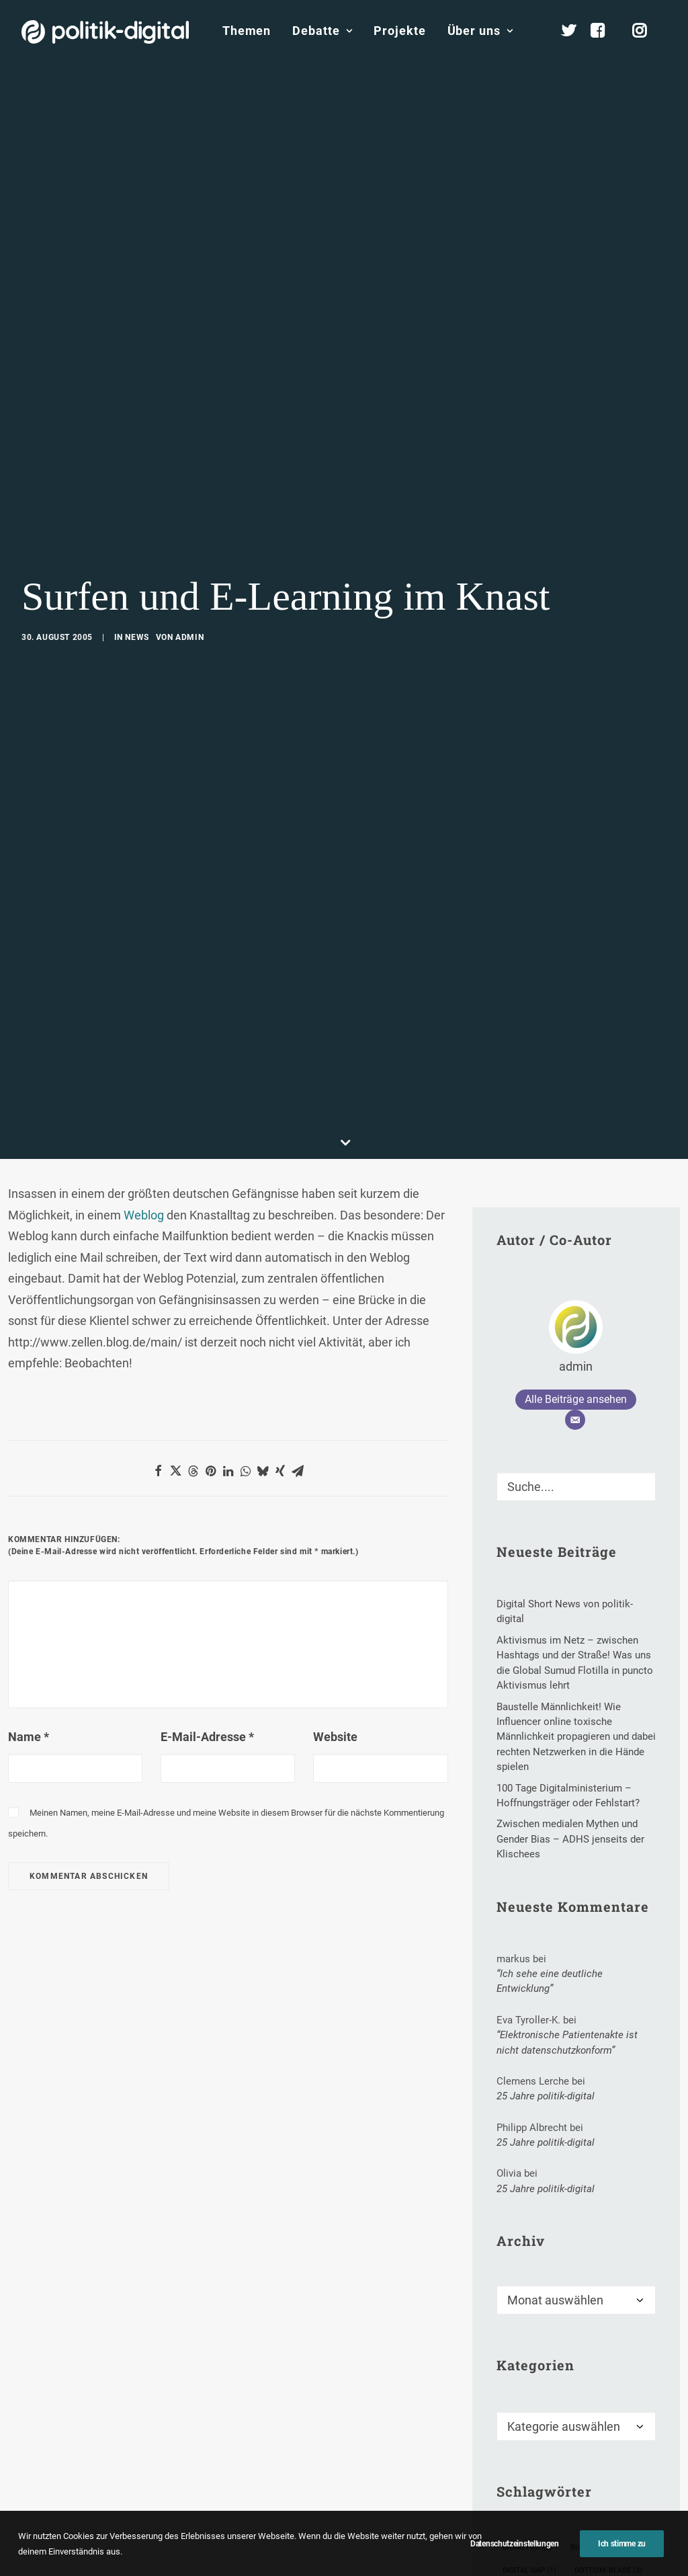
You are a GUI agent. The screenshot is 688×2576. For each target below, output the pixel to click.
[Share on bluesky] (263, 1351)
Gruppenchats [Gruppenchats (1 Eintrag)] (536, 2519)
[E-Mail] (575, 1300)
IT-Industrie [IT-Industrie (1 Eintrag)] (531, 2565)
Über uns (480, 31)
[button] (640, 1363)
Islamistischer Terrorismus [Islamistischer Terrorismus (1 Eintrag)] (564, 2542)
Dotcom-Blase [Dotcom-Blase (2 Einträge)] (608, 2450)
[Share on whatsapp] (245, 1351)
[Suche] (576, 1367)
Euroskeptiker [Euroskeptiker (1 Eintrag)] (537, 2473)
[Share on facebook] (158, 1351)
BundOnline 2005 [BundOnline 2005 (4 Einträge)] (608, 2427)
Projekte (399, 31)
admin (189, 577)
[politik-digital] (105, 32)
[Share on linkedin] (228, 1351)
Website (335, 1617)
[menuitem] (246, 30)
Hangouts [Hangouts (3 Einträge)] (614, 2519)
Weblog (145, 1095)
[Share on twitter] (175, 1351)
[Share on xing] (280, 1351)
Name (28, 1617)
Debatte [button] (322, 31)
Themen (246, 31)
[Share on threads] (193, 1351)
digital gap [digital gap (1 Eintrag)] (529, 2450)
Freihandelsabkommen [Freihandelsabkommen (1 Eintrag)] (553, 2496)
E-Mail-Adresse (207, 1617)
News (136, 577)
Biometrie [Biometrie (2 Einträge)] (527, 2427)
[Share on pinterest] (210, 1351)
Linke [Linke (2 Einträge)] (593, 2565)
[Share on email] (298, 1351)
